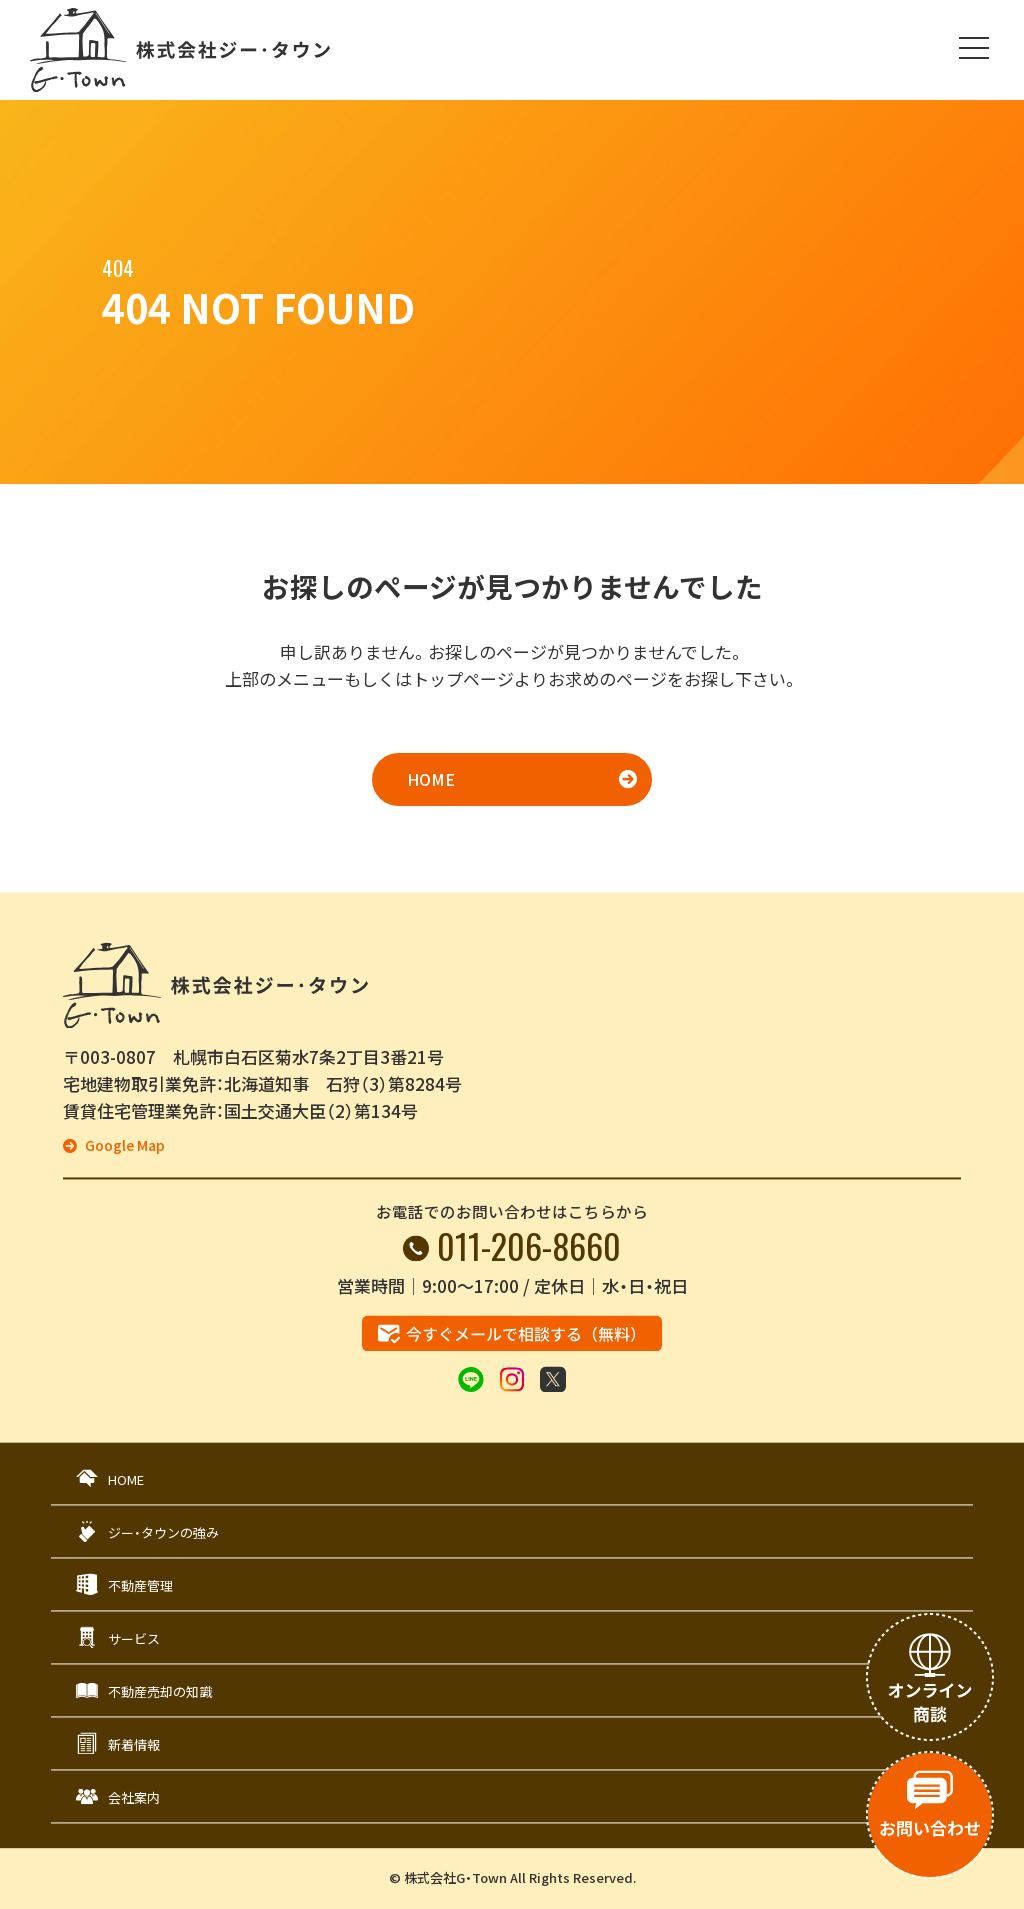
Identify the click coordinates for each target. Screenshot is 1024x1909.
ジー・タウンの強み (163, 1532)
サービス (134, 1638)
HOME (431, 779)
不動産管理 (140, 1585)
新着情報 (134, 1744)
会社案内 (134, 1797)
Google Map (123, 1146)
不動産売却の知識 (160, 1691)
